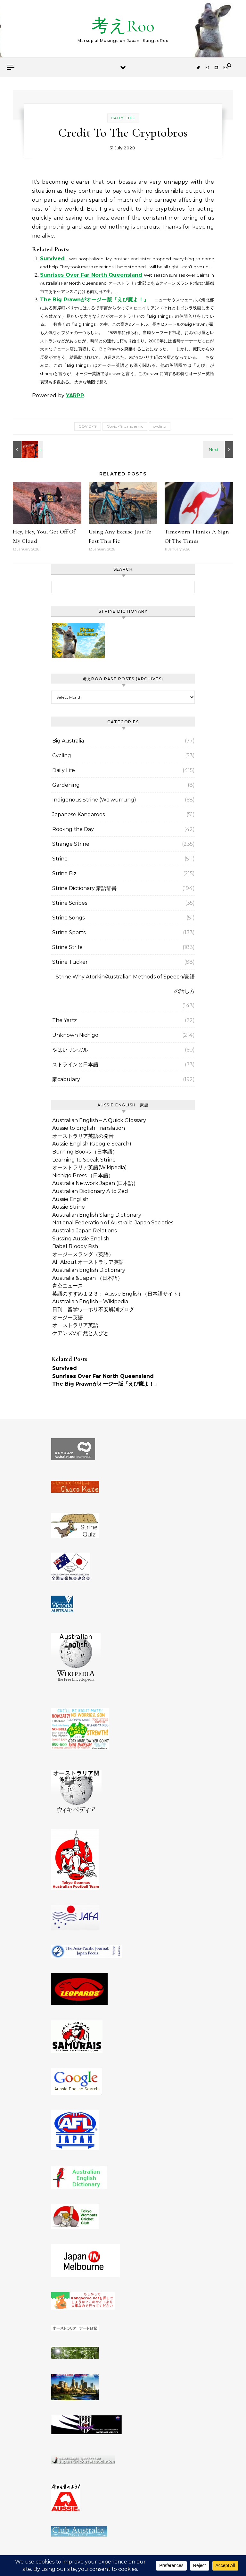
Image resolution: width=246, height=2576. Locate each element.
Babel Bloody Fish (75, 1246)
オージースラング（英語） (83, 1254)
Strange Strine (70, 844)
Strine (60, 859)
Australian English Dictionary (88, 1270)
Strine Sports (69, 932)
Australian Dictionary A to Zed (90, 1191)
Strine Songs (68, 918)
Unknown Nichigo (75, 1035)
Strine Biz (64, 873)
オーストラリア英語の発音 (83, 1136)
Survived (52, 259)
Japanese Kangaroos (78, 814)
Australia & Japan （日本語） (87, 1278)
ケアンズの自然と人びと (80, 1333)
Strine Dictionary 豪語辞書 (84, 888)
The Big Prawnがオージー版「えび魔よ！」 (94, 300)
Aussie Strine (68, 1207)
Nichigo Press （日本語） (82, 1175)
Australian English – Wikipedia (90, 1301)
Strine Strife (67, 947)
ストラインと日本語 (75, 1064)
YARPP (75, 395)
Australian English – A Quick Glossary (99, 1120)
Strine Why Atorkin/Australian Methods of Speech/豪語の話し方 (125, 984)
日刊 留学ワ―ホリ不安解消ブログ (93, 1309)
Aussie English (70, 1199)
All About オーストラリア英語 (88, 1262)
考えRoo (123, 25)
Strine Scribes (69, 903)
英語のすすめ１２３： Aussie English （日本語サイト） (117, 1294)
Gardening (66, 785)
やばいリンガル (70, 1050)
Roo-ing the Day (73, 829)
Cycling (61, 755)
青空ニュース (67, 1286)
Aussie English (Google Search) (91, 1144)
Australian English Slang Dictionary (96, 1215)
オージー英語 (67, 1317)
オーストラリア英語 (75, 1325)
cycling (159, 426)
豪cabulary (66, 1079)
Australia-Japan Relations (84, 1231)
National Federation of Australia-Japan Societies (112, 1223)
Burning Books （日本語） (85, 1152)
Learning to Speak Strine (84, 1160)
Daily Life (123, 118)
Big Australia (68, 741)
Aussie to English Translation (88, 1128)
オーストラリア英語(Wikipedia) (89, 1167)
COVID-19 (87, 426)
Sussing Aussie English (80, 1239)
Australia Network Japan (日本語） (95, 1183)
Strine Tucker (70, 962)
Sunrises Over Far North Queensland (91, 275)
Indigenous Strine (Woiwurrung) (94, 800)
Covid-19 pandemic (125, 426)
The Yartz (64, 1020)
